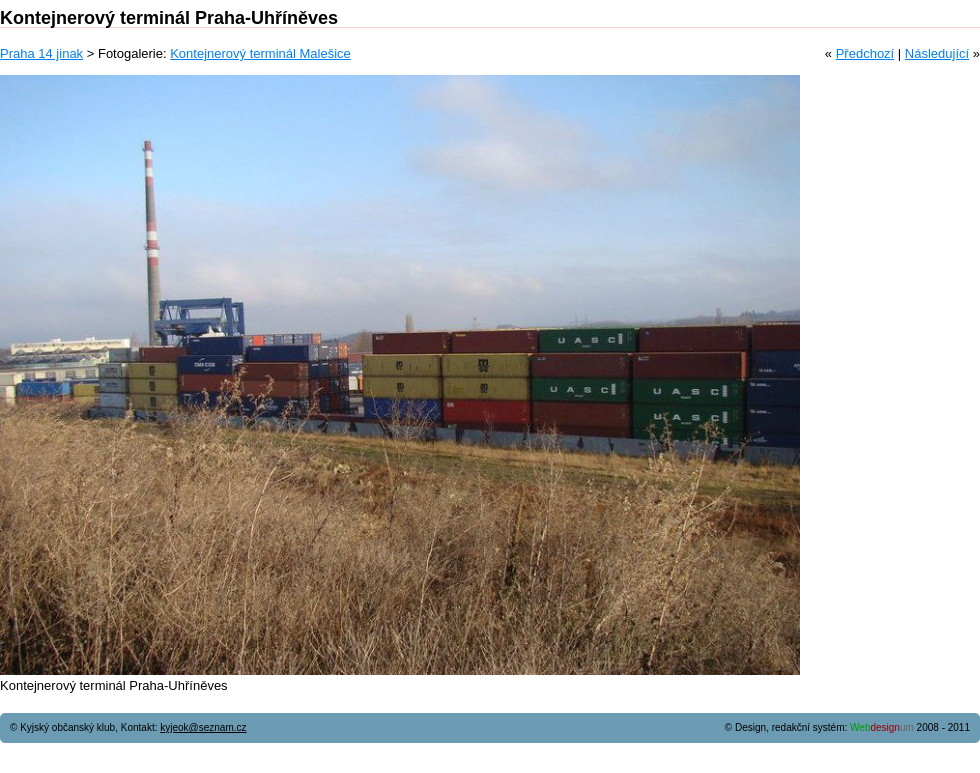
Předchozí (865, 53)
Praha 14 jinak (41, 53)
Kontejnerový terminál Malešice (260, 53)
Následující (937, 53)
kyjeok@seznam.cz (203, 727)
